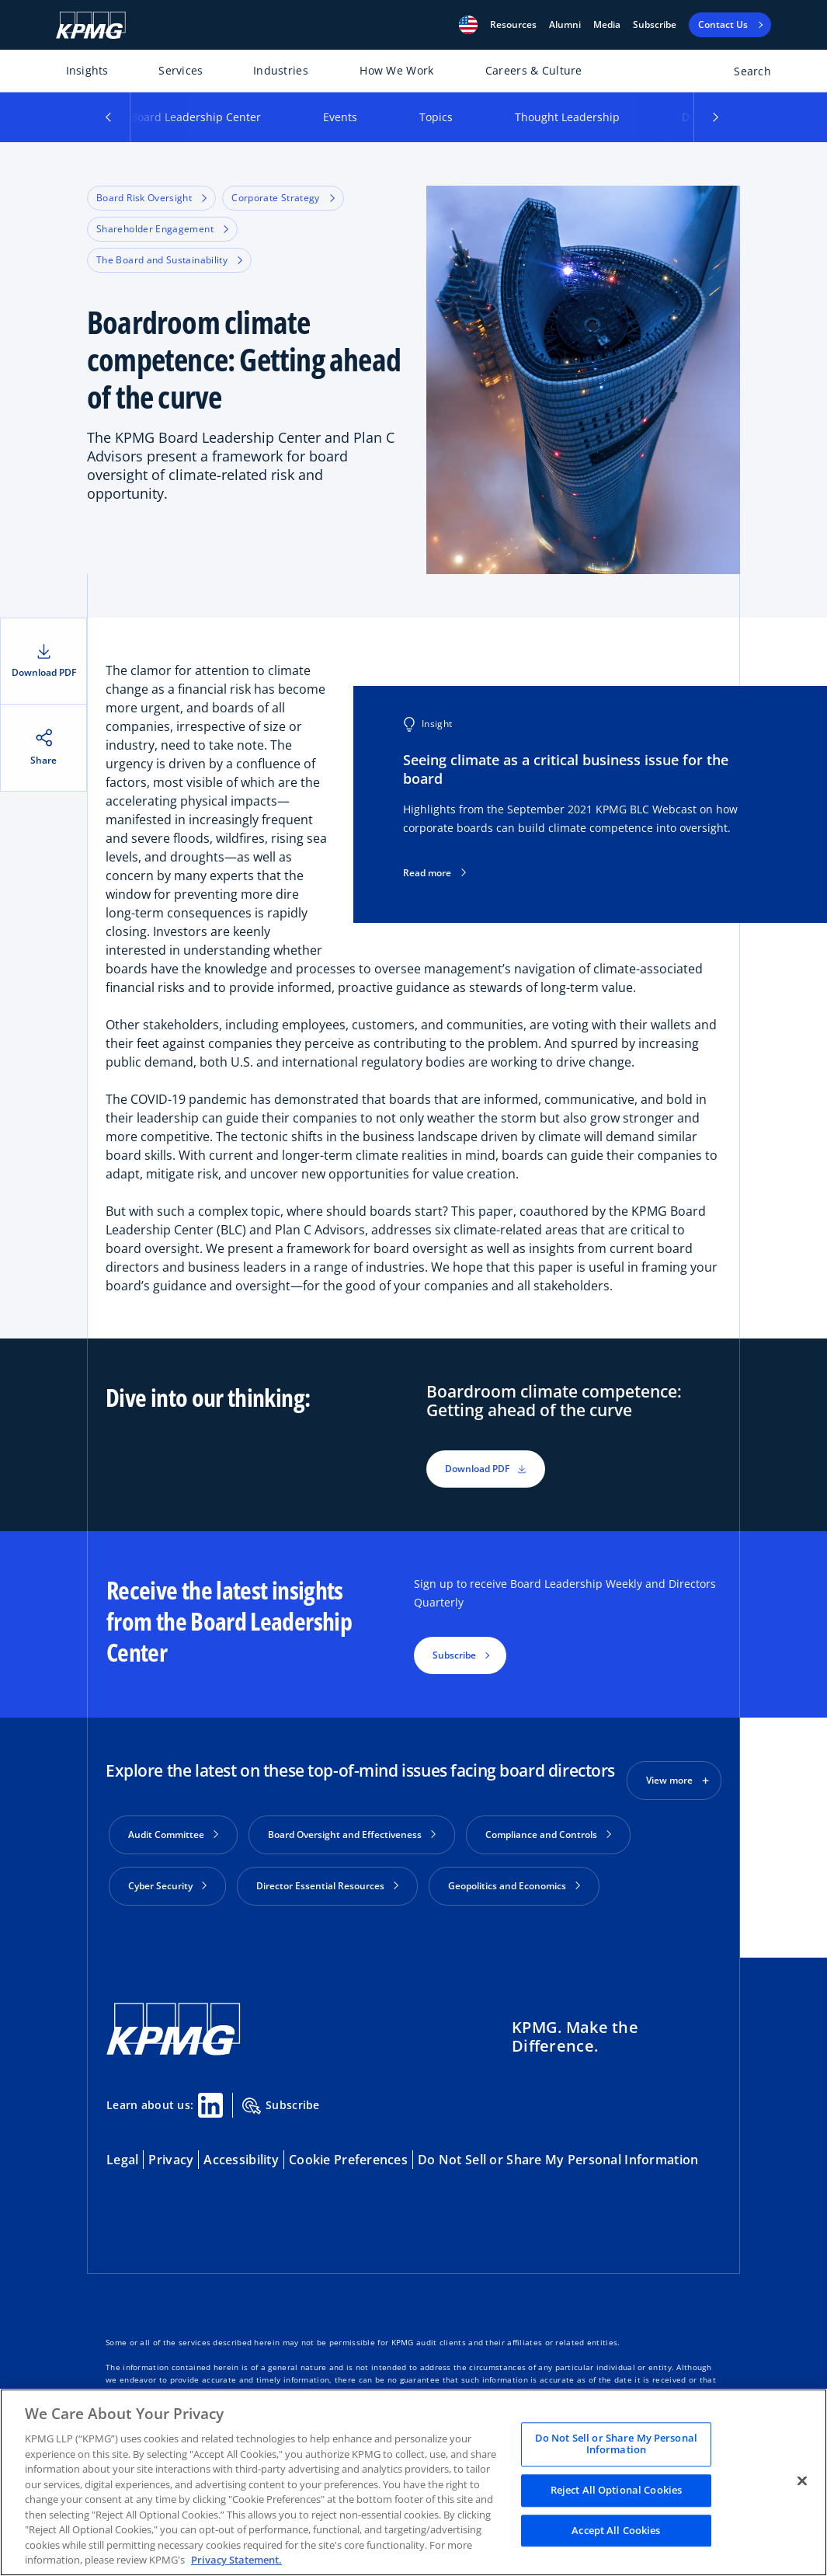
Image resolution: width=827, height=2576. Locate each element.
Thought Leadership (567, 117)
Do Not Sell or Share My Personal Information (558, 2157)
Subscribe (654, 25)
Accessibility (241, 2157)
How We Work (396, 70)
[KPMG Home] (91, 25)
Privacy (170, 2157)
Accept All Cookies (616, 2530)
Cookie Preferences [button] (348, 2157)
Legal (122, 2157)
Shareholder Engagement (162, 228)
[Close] (802, 2480)
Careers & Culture (533, 70)
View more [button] (669, 1780)
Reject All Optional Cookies (617, 2490)
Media (606, 25)
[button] (468, 25)
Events (340, 117)
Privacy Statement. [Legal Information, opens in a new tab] (236, 2560)
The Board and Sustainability (169, 259)
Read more (434, 873)
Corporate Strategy (282, 197)
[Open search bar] (743, 74)
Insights (87, 70)
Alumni (565, 25)
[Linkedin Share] (210, 2102)
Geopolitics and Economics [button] (514, 1885)
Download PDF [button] (485, 1468)
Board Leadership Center (195, 117)
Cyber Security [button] (167, 1885)
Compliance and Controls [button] (548, 1834)
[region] (413, 2482)
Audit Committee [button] (173, 1834)
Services (180, 70)
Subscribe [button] (454, 1655)
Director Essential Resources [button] (327, 1885)
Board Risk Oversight (151, 197)
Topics (436, 117)
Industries (280, 70)
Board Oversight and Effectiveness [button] (352, 1834)
